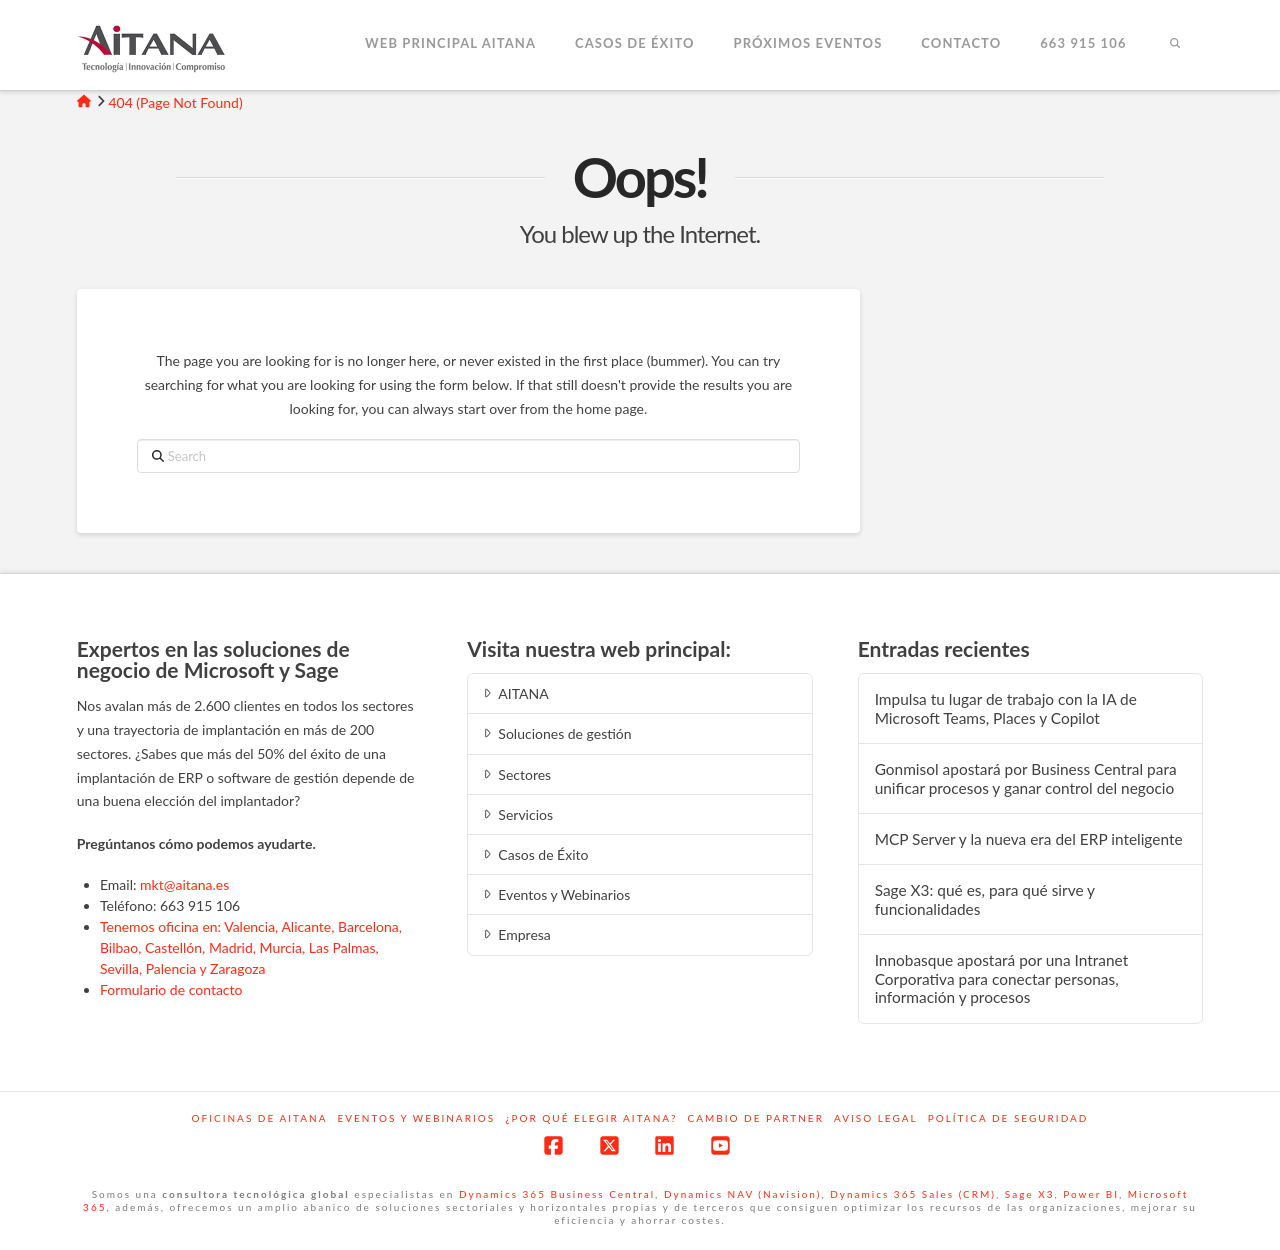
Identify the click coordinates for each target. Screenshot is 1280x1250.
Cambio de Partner (756, 1118)
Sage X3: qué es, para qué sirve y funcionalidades (985, 899)
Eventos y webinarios (416, 1118)
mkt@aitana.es (184, 884)
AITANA (514, 693)
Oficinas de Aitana (260, 1118)
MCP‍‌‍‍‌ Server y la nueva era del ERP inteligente (1029, 839)
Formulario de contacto (171, 989)
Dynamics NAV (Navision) (742, 1194)
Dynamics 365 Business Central (557, 1194)
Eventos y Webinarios (555, 894)
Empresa (515, 934)
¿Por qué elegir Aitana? (591, 1118)
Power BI (1091, 1194)
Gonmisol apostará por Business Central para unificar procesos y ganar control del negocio (1026, 778)
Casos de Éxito (534, 854)
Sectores (515, 774)
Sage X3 (1030, 1194)
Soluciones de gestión (555, 733)
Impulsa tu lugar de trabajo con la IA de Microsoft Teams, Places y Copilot (1006, 708)
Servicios (516, 814)
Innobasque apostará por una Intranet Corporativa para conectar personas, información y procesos (1002, 978)
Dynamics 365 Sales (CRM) (913, 1194)
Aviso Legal (876, 1118)
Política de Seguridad (1008, 1118)
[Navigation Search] (1174, 45)
